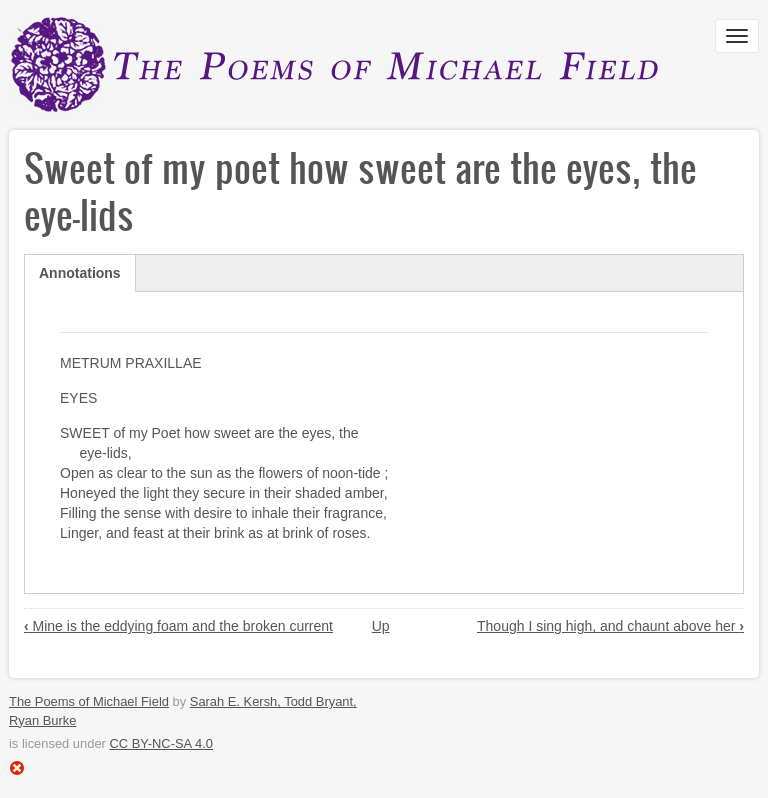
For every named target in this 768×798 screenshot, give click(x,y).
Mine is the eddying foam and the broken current (178, 626)
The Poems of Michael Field (89, 701)
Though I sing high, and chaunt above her (610, 626)
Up (381, 626)
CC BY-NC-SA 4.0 (161, 743)
